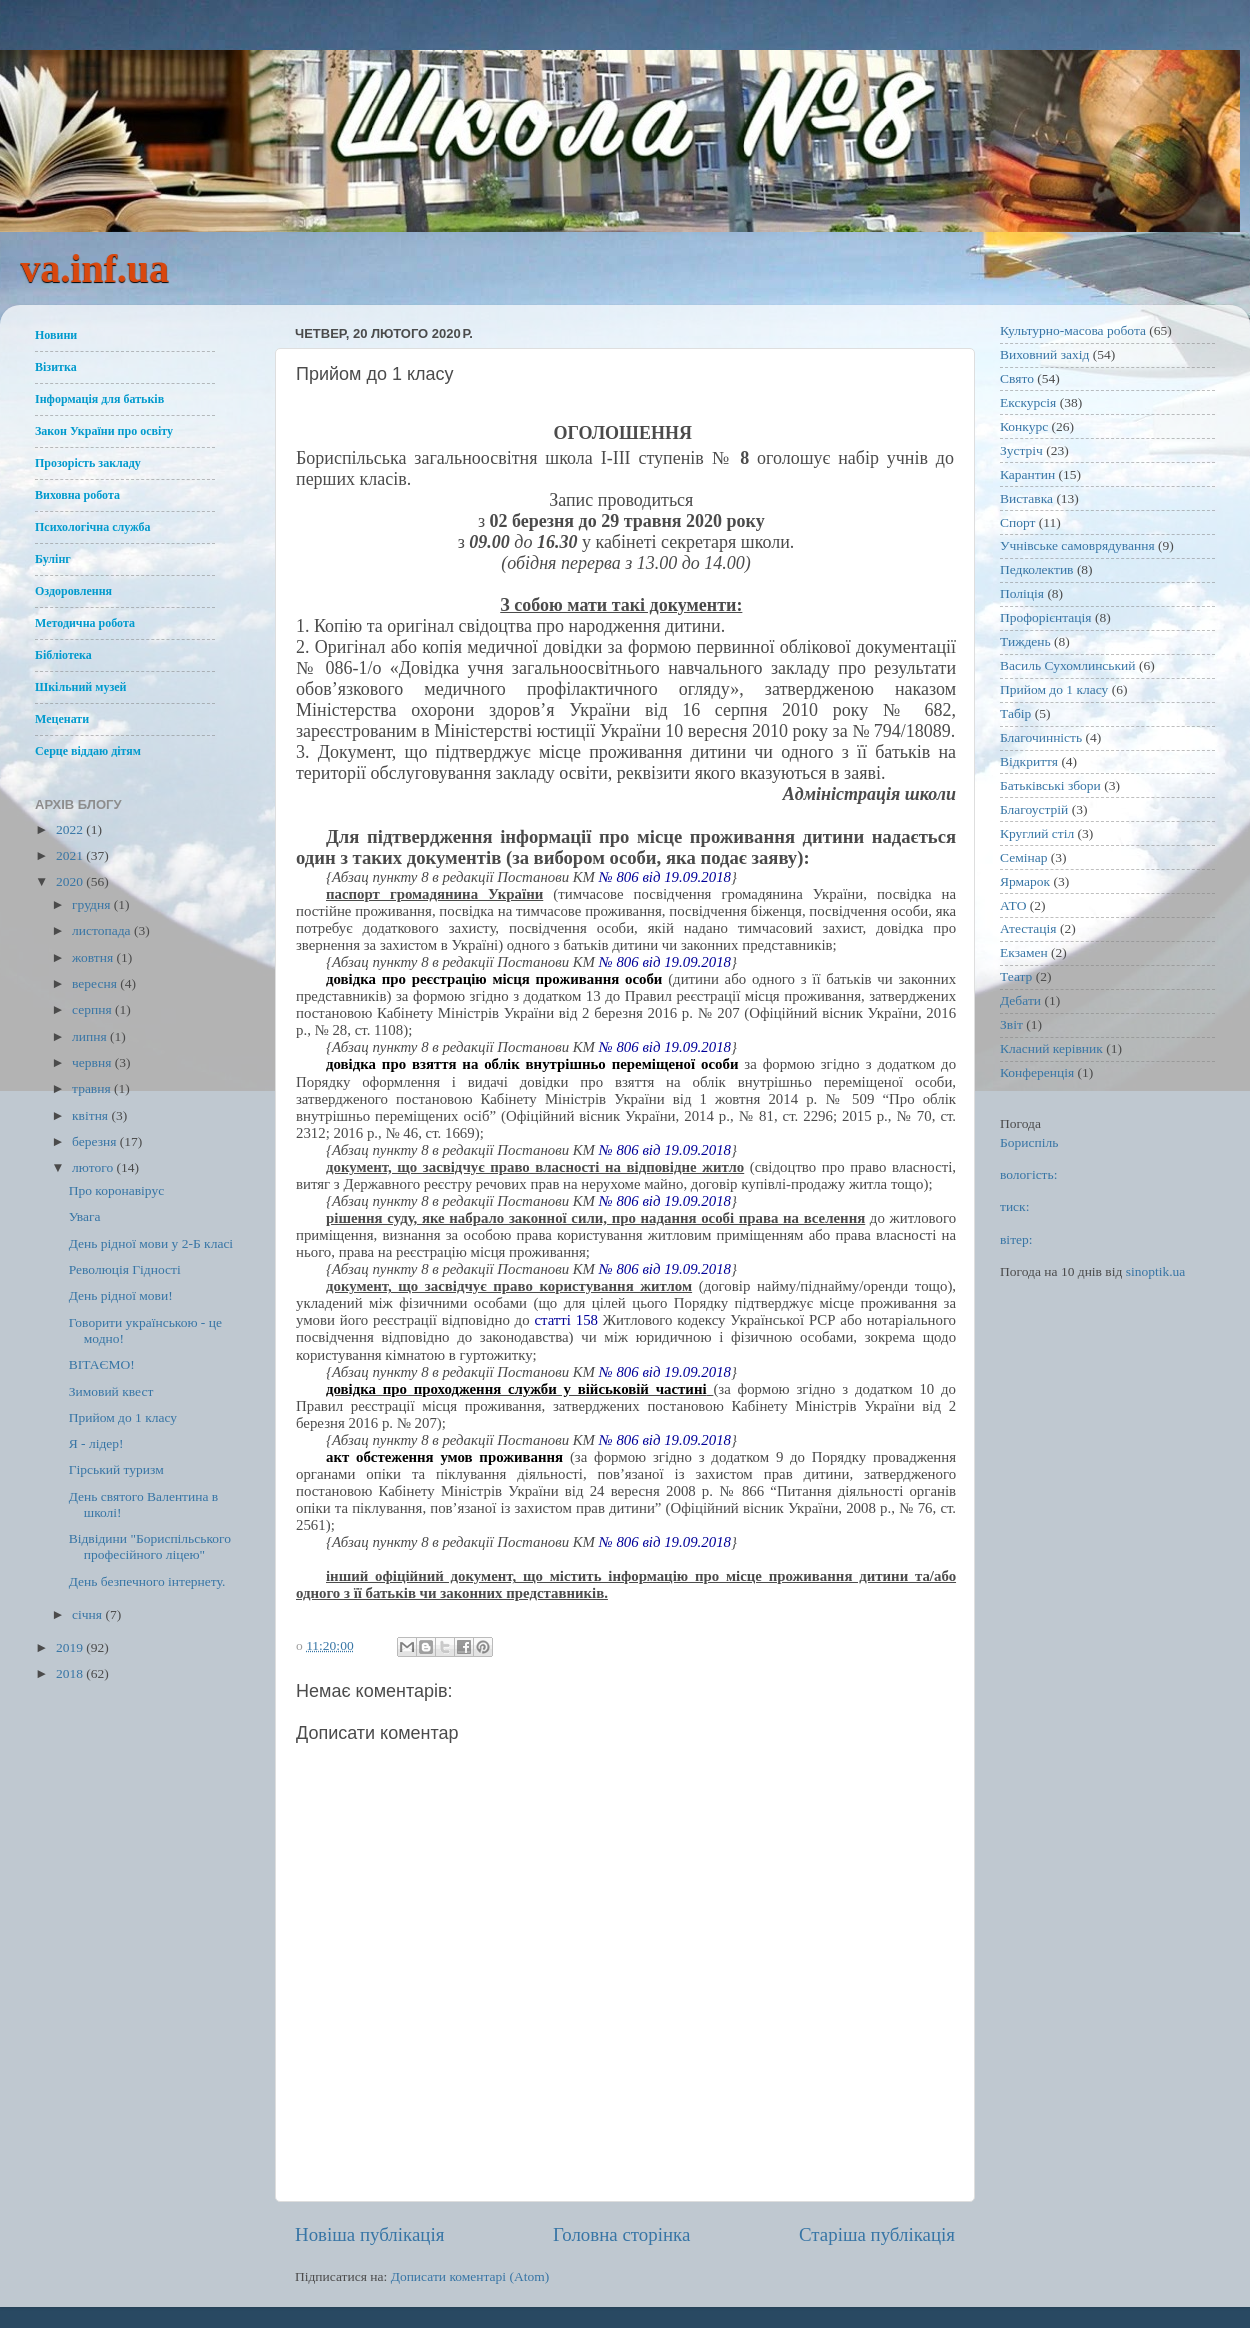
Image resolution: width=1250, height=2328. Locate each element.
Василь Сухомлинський (1068, 665)
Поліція (1022, 593)
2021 (71, 855)
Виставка (1026, 498)
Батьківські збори (1050, 785)
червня (93, 1062)
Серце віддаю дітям (88, 751)
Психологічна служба (93, 527)
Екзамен (1024, 952)
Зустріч (1021, 450)
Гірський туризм (116, 1469)
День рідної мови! (121, 1295)
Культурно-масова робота (1073, 330)
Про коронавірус (116, 1190)
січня (88, 1614)
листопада (103, 930)
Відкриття (1029, 761)
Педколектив (1037, 569)
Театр (1016, 976)
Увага (85, 1216)
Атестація (1028, 928)
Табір (1015, 713)
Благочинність (1041, 737)
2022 (71, 829)
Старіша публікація (877, 2234)
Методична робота (85, 623)
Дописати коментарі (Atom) (470, 2276)
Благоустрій (1034, 809)
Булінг (53, 559)
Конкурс (1024, 426)
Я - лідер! (96, 1443)
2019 (71, 1647)
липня (91, 1036)
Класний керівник (1051, 1048)
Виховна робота (77, 495)
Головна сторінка (621, 2234)
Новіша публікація (369, 2234)
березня (96, 1141)
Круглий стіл (1037, 833)
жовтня (94, 957)
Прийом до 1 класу (123, 1417)
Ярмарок (1025, 881)
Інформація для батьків (99, 399)
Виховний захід (1044, 354)
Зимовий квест (111, 1391)
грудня (93, 904)
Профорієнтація (1046, 617)
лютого (94, 1167)
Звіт (1011, 1024)
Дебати (1020, 1000)
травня (93, 1088)
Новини (56, 335)
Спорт (1017, 522)
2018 (71, 1673)
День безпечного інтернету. (147, 1581)
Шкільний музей (80, 687)
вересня (96, 983)
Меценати (62, 719)
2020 (71, 881)
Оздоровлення (73, 591)
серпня (93, 1009)
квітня (91, 1115)
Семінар (1023, 857)
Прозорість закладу (88, 463)
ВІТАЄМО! (102, 1364)
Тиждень (1025, 641)
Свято (1017, 378)
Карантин (1027, 474)
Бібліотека (63, 655)
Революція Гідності (125, 1269)
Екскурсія (1028, 402)
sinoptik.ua (1156, 1271)
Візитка (56, 367)
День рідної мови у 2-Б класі (151, 1243)
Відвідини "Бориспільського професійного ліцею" (150, 1546)
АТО (1013, 905)
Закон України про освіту (104, 431)
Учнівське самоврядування (1077, 545)
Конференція (1037, 1072)
